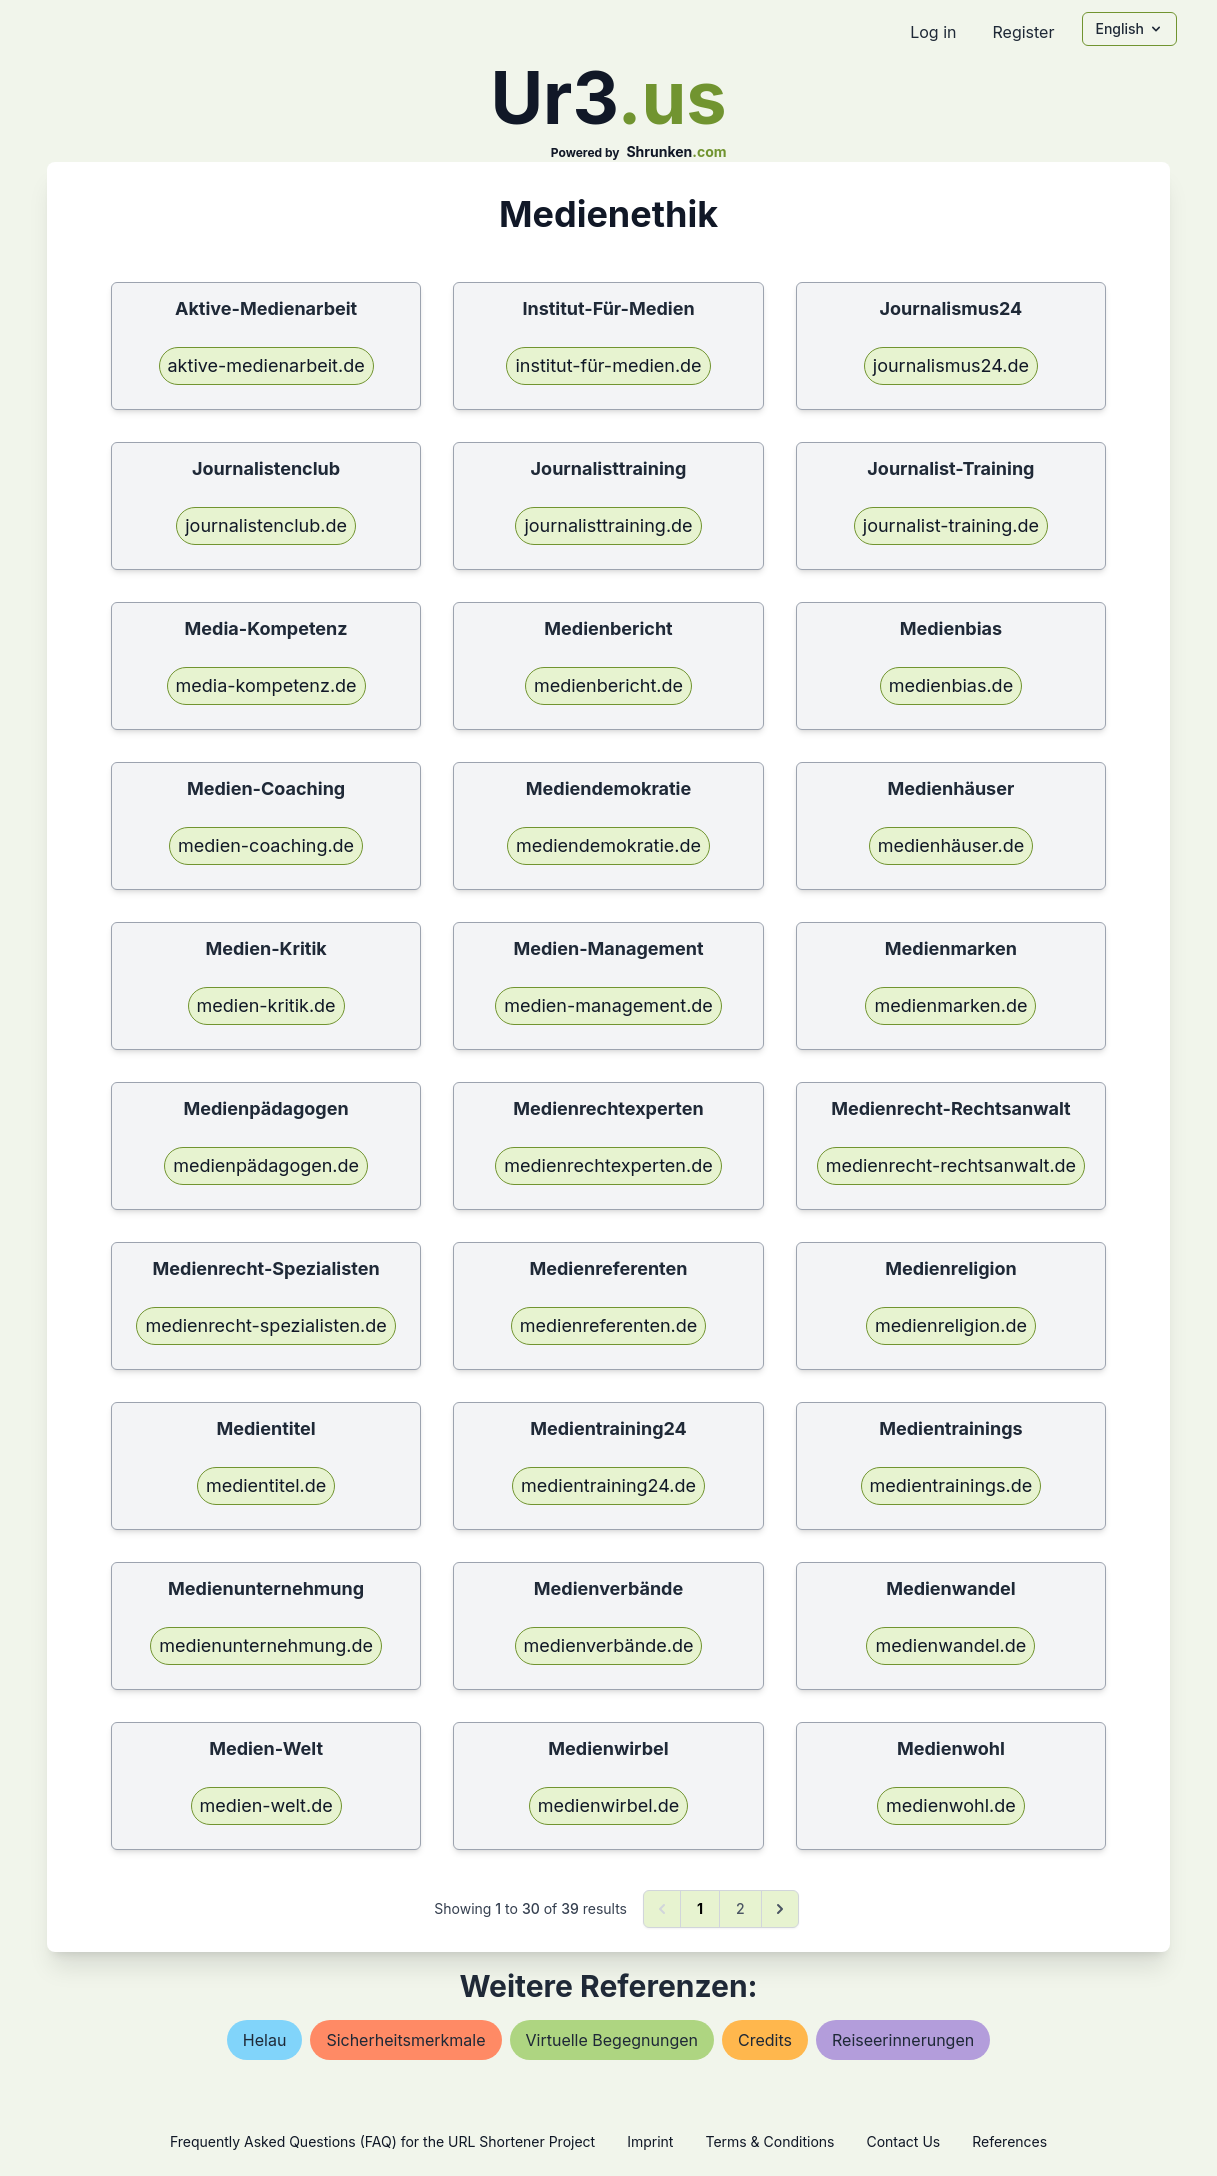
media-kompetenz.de (266, 685)
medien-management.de (608, 1005)
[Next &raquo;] (780, 1909)
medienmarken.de (950, 1005)
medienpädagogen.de (266, 1165)
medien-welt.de (266, 1805)
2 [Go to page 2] (740, 1908)
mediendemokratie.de (608, 845)
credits (765, 2040)
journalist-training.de (951, 525)
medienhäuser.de (951, 845)
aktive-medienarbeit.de (266, 365)
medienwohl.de (951, 1805)
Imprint (650, 2141)
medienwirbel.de (609, 1805)
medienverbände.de (609, 1645)
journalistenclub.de (266, 525)
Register (1023, 32)
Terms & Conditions (769, 2141)
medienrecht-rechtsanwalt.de (951, 1165)
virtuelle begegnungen (612, 2040)
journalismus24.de (951, 365)
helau (265, 2040)
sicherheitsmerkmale (405, 2040)
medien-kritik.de (266, 1005)
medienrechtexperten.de (608, 1165)
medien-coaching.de (266, 845)
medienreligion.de (951, 1325)
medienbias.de (951, 685)
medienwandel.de (950, 1645)
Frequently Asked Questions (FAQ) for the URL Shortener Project (382, 2141)
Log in (933, 32)
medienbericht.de (608, 685)
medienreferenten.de (609, 1325)
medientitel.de (266, 1485)
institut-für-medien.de (608, 365)
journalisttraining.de (608, 525)
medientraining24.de (608, 1485)
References (1009, 2141)
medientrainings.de (951, 1485)
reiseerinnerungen (903, 2040)
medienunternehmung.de (266, 1645)
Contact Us (903, 2141)
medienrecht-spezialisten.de (265, 1325)
